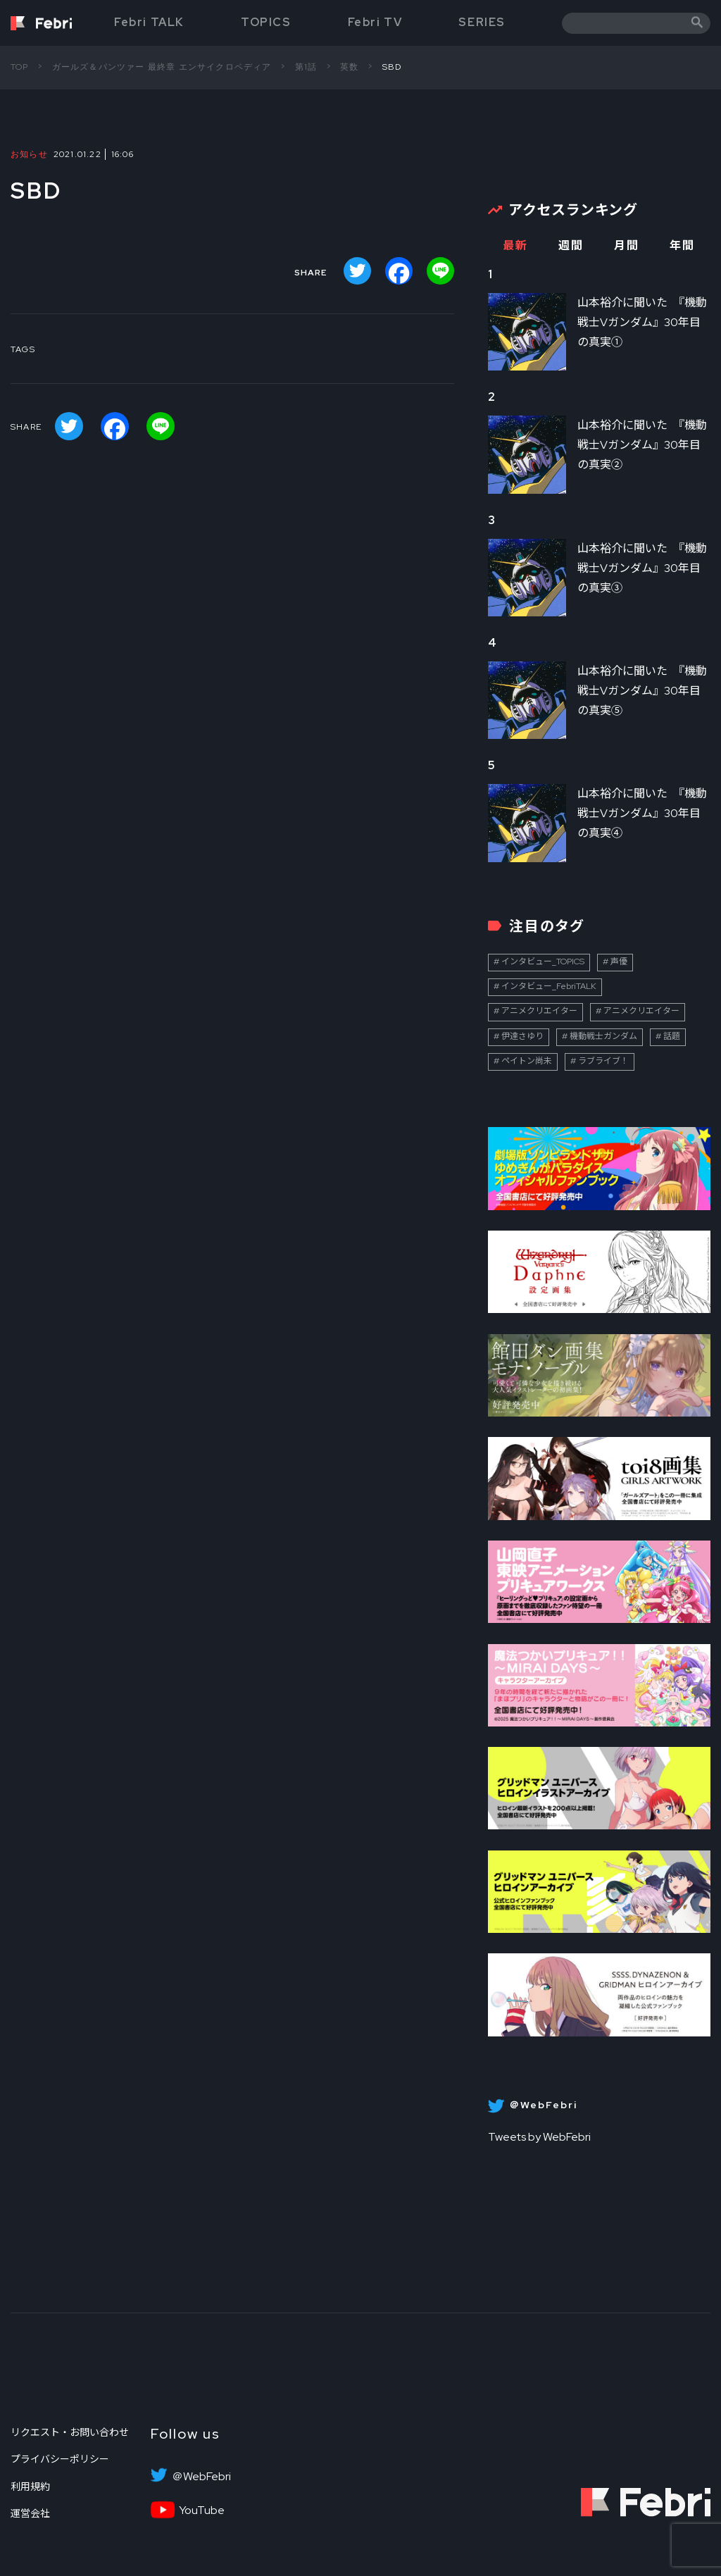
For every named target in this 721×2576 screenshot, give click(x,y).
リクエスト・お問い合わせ (70, 2432)
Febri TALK (149, 22)
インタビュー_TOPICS (542, 961)
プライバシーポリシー (60, 2459)
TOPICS (266, 22)
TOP (20, 67)
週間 (570, 245)
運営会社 (30, 2513)
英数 (349, 67)
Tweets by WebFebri (539, 2136)
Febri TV (375, 22)
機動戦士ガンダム (603, 1036)
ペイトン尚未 (526, 1060)
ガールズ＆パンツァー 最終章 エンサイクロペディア (162, 67)
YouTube (202, 2510)
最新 (515, 245)
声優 (618, 961)
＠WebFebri (201, 2476)
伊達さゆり (522, 1036)
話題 (671, 1036)
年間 (682, 245)
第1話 (306, 67)
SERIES (482, 22)
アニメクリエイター (539, 1010)
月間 (626, 245)
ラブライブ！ (603, 1060)
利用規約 (30, 2486)
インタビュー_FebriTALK (548, 986)
